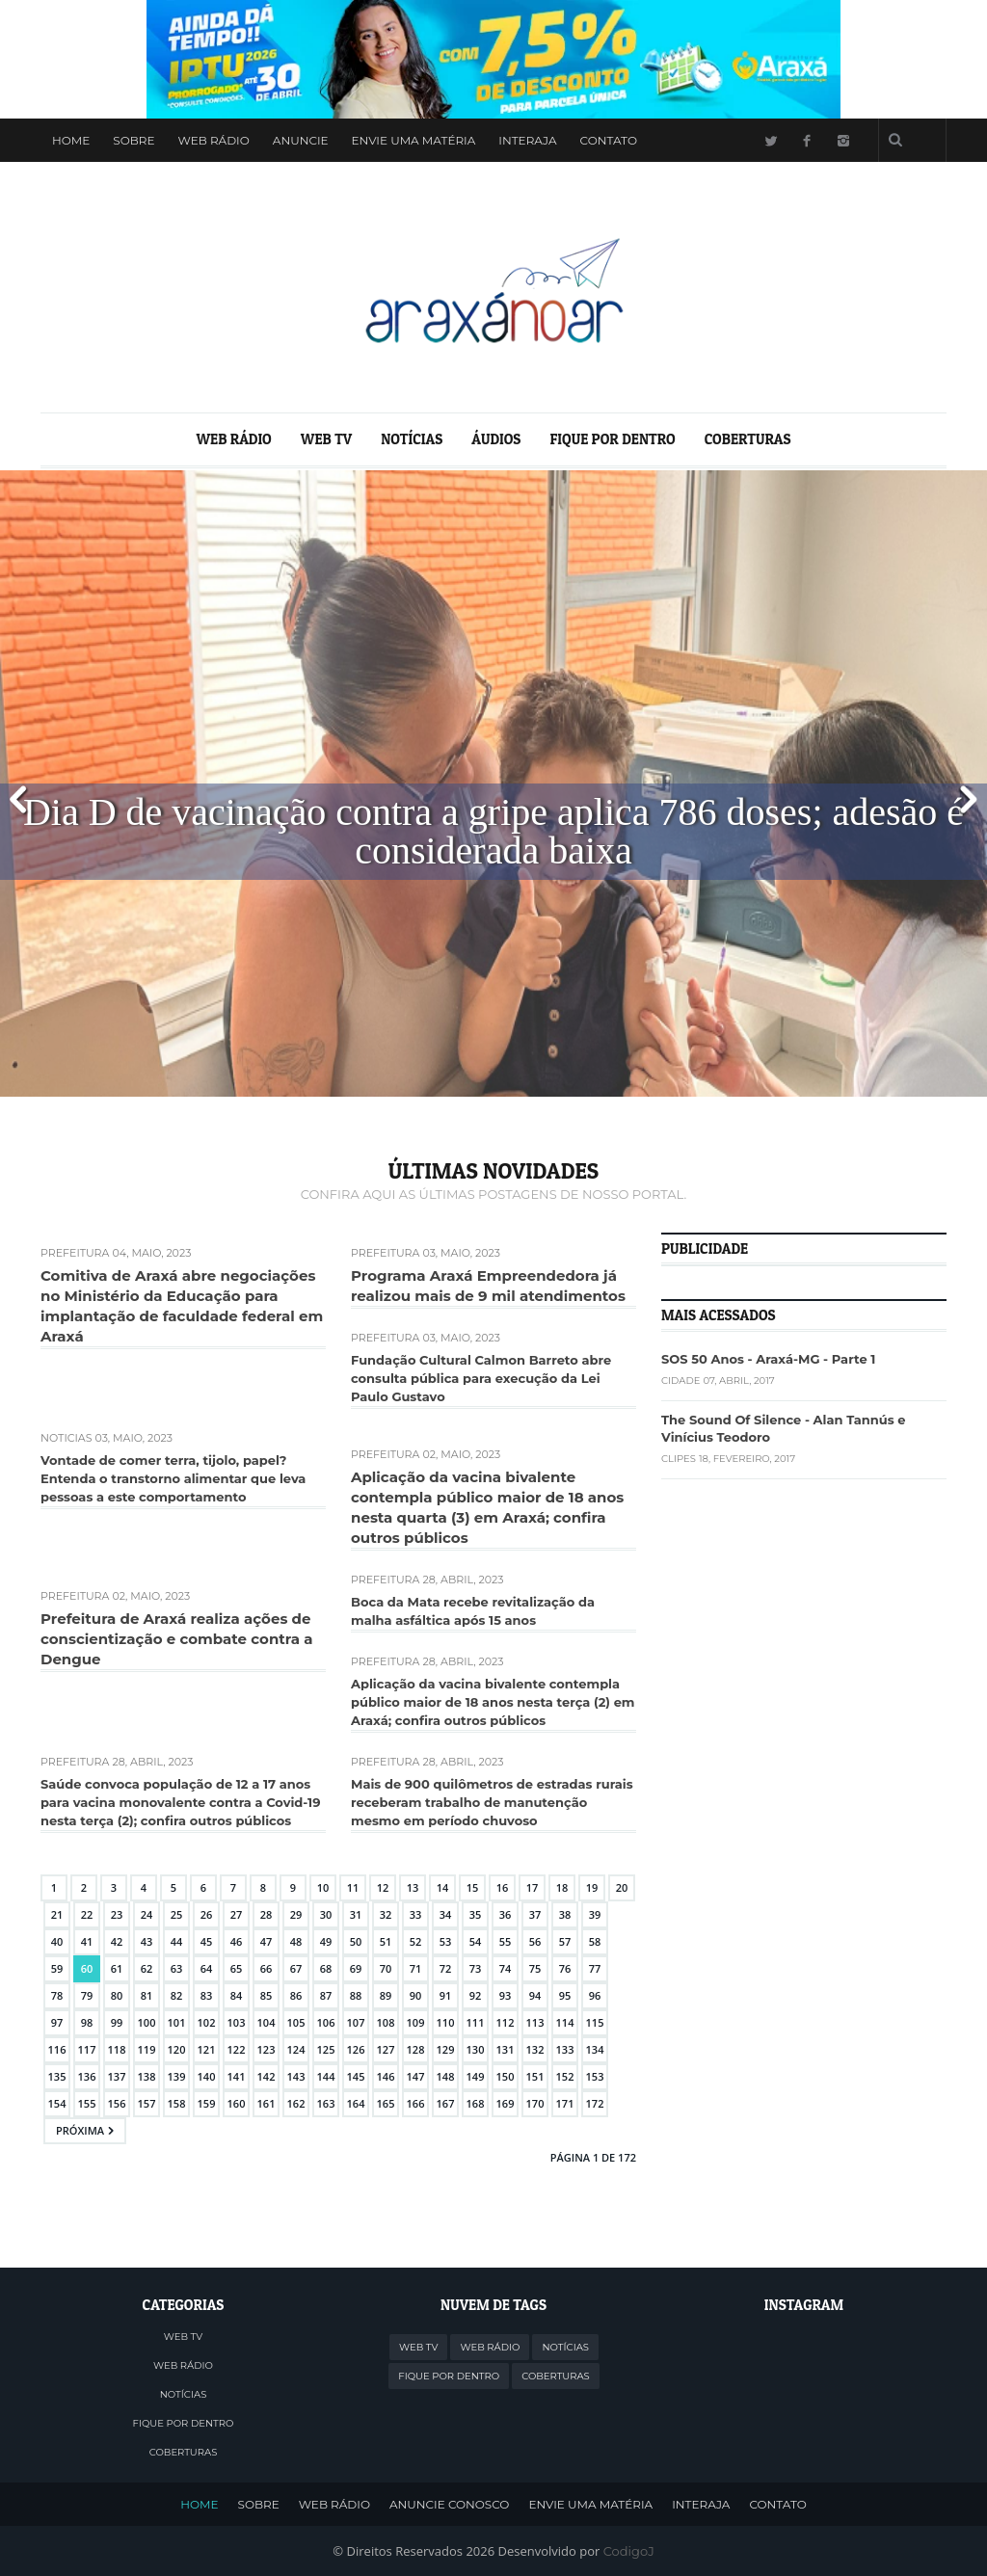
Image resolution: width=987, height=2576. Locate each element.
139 (177, 2076)
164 (356, 2103)
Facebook (806, 140)
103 (236, 2022)
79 (87, 1995)
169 (505, 2103)
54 (475, 1941)
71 (416, 1968)
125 (326, 2049)
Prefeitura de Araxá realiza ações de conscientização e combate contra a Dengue (176, 1638)
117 (87, 2049)
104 (266, 2022)
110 (446, 2022)
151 (535, 2076)
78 (57, 1995)
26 (206, 1914)
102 (207, 2022)
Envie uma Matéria (414, 140)
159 (207, 2103)
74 (505, 1968)
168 (476, 2103)
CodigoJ (628, 2551)
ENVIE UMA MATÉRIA (590, 2504)
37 (535, 1914)
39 (595, 1914)
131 (505, 2049)
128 (416, 2049)
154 (57, 2103)
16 (502, 1887)
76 (565, 1968)
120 (177, 2049)
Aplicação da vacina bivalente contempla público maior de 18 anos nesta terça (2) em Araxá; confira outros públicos (493, 1702)
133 (565, 2049)
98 (87, 2022)
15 (473, 1887)
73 (475, 1968)
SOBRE (259, 2504)
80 (117, 1995)
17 (532, 1887)
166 (416, 2103)
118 (117, 2049)
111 (476, 2022)
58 (595, 1941)
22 (87, 1914)
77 (595, 1968)
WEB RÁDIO (214, 140)
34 (446, 1914)
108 (386, 2022)
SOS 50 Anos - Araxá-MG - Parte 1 (768, 1359)
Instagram (843, 140)
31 (356, 1914)
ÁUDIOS (495, 439)
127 (386, 2049)
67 (296, 1968)
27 (236, 1914)
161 (266, 2103)
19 (592, 1887)
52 (416, 1941)
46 (236, 1941)
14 (443, 1887)
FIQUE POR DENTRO (612, 439)
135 (57, 2076)
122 (236, 2049)
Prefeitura (74, 1253)
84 (236, 1995)
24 (147, 1914)
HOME (199, 2504)
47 (266, 1941)
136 (87, 2076)
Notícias (66, 1438)
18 (562, 1887)
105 (296, 2022)
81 (147, 1995)
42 (117, 1941)
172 (595, 2103)
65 (236, 1968)
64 (206, 1968)
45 (206, 1941)
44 (177, 1941)
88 (356, 1995)
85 (266, 1995)
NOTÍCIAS (411, 439)
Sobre (133, 140)
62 (147, 1968)
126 (356, 2049)
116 (57, 2049)
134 (595, 2049)
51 (386, 1941)
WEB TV (327, 439)
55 (505, 1941)
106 (326, 2022)
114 (565, 2022)
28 (266, 1914)
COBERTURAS (748, 439)
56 (535, 1941)
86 (296, 1995)
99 (117, 2022)
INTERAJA (701, 2504)
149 (476, 2076)
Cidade (680, 1380)
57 (565, 1941)
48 (296, 1941)
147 (416, 2076)
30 (326, 1914)
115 (595, 2022)
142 (266, 2076)
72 (446, 1968)
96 (595, 1995)
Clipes (678, 1458)
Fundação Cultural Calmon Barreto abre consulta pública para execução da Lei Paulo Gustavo (481, 1378)
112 (505, 2022)
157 (147, 2103)
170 (535, 2103)
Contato (608, 140)
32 (386, 1914)
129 (446, 2049)
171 (565, 2103)
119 (147, 2049)
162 (296, 2103)
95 (565, 1995)
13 (413, 1887)
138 (147, 2076)
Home (71, 140)
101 (177, 2022)
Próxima (80, 2130)
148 (446, 2076)
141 (236, 2076)
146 (386, 2076)
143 (296, 2076)
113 (535, 2022)
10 (323, 1887)
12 (383, 1887)
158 (177, 2103)
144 (326, 2076)
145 (356, 2076)
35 (475, 1914)
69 (356, 1968)
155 (87, 2103)
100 (147, 2022)
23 (117, 1914)
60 (87, 1968)
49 (326, 1941)
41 (87, 1941)
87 (326, 1995)
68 (326, 1968)
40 (57, 1941)
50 (356, 1941)
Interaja (527, 140)
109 (416, 2022)
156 (117, 2103)
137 (117, 2076)
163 (326, 2103)
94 (535, 1995)
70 (386, 1968)
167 (446, 2103)
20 (622, 1887)
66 (266, 1968)
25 (177, 1914)
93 (505, 1995)
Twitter (770, 140)
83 (206, 1995)
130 (476, 2049)
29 (296, 1914)
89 (386, 1995)
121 (207, 2049)
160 (236, 2103)
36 (505, 1914)
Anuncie (301, 140)
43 (147, 1941)
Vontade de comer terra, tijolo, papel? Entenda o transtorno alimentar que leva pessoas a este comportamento (173, 1478)
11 (353, 1887)
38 (565, 1914)
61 (117, 1968)
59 (57, 1968)
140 (207, 2076)
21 (57, 1914)
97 (57, 2022)
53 (446, 1941)
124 (296, 2049)
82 (177, 1995)
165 (386, 2103)
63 (177, 1968)
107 (356, 2022)
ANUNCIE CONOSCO (449, 2504)
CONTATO (777, 2504)
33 (416, 1914)
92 (475, 1995)
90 (416, 1995)
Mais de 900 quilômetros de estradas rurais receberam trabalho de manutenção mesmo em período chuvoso (492, 1802)
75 (535, 1968)
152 (565, 2076)
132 (535, 2049)
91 (446, 1995)
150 (505, 2076)
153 (595, 2076)
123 (266, 2049)
